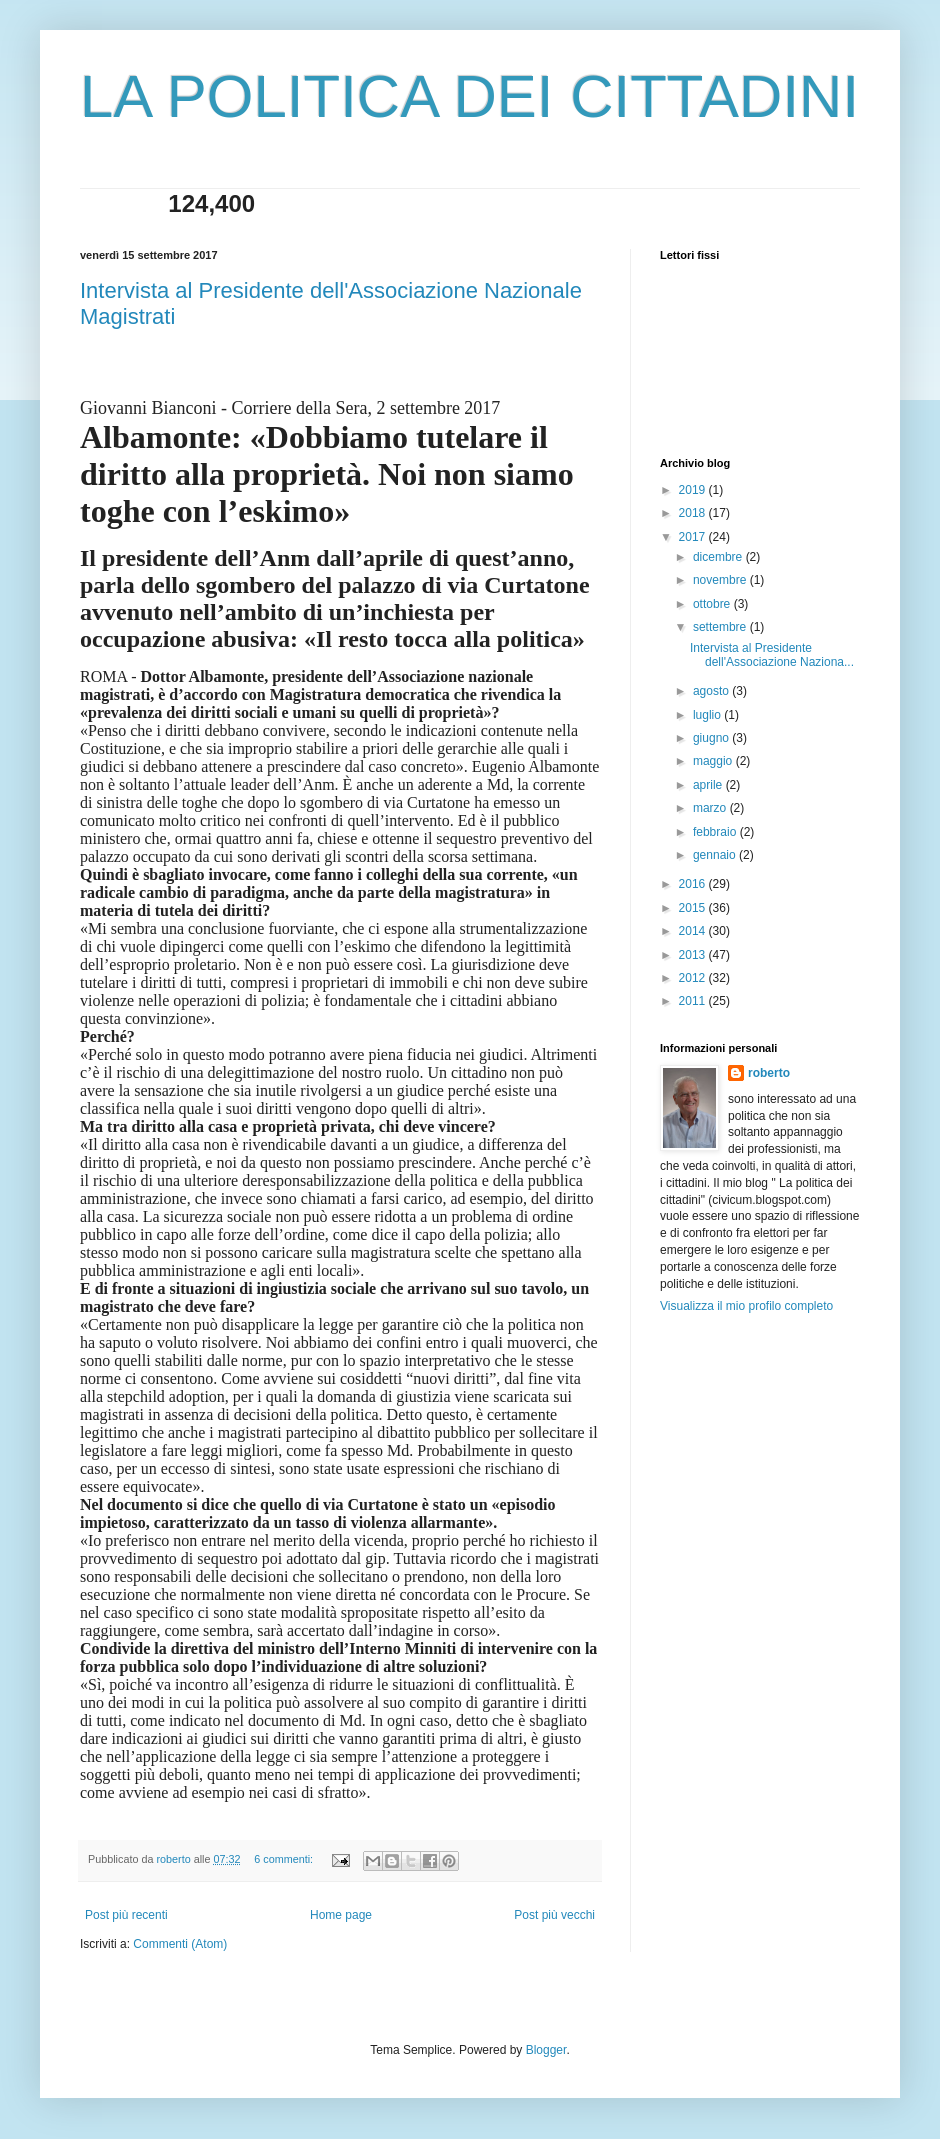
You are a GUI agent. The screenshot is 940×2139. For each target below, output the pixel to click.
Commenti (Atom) (180, 1944)
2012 (694, 978)
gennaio (716, 855)
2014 (694, 931)
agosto (712, 691)
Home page (341, 1915)
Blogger (546, 2050)
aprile (709, 785)
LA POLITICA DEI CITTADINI (469, 96)
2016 (694, 884)
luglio (708, 715)
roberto (769, 1073)
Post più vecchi (554, 1915)
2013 (694, 955)
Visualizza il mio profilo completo (746, 1306)
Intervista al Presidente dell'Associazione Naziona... (772, 655)
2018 (694, 513)
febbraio (716, 832)
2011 (694, 1001)
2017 (694, 537)
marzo (711, 808)
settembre (721, 627)
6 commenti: (285, 1859)
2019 (694, 490)
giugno (712, 738)
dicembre (719, 557)
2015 (694, 908)
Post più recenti (126, 1915)
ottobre (713, 604)
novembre (721, 580)
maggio (714, 761)
